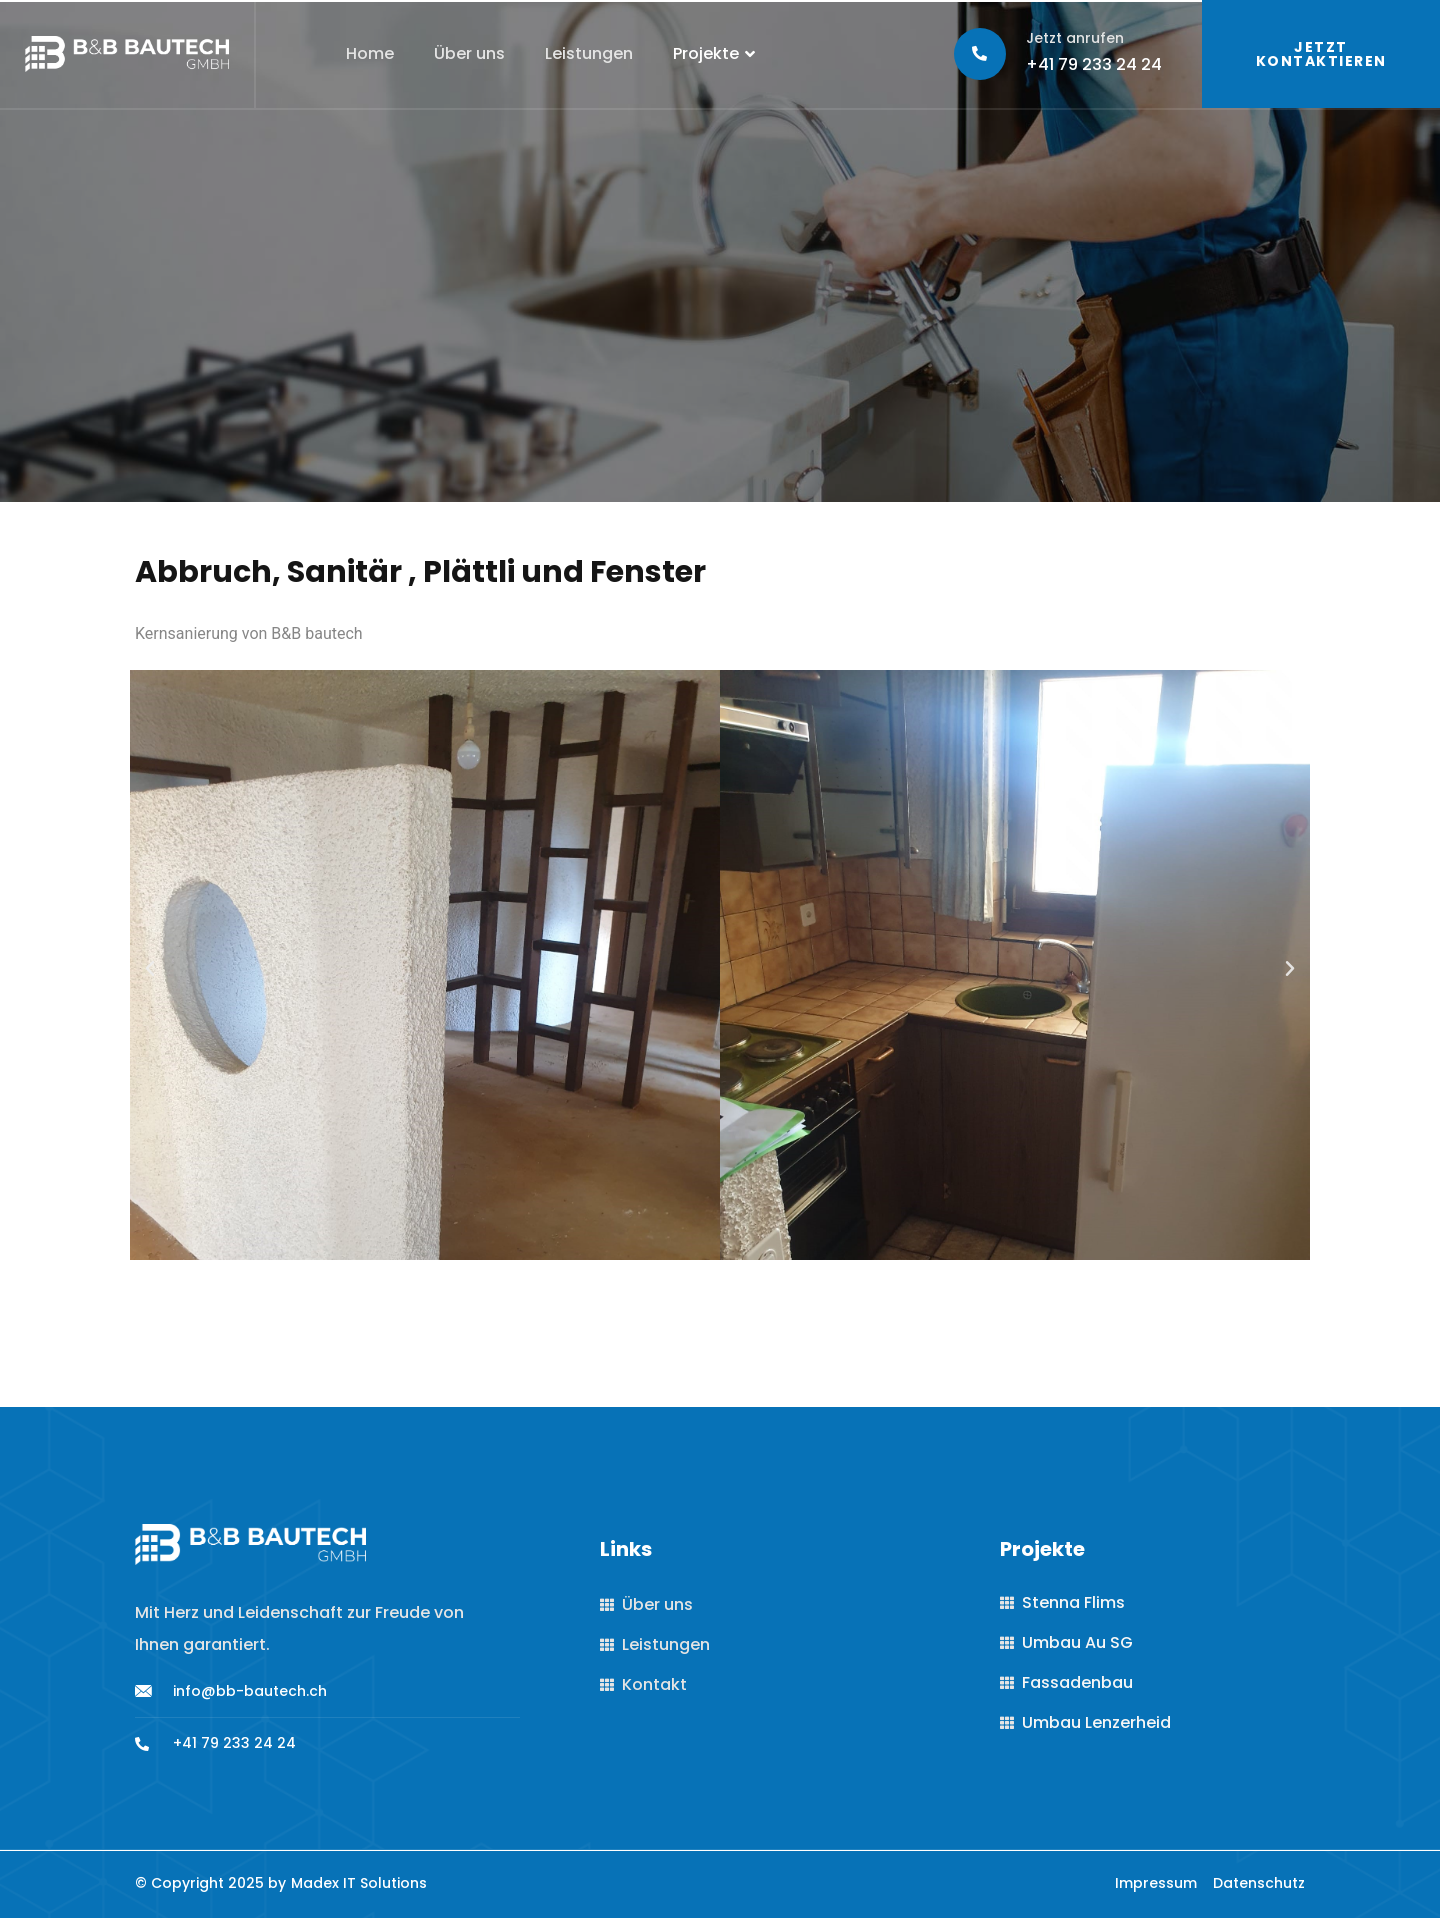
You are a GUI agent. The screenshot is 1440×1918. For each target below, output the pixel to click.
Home (370, 53)
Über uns (469, 53)
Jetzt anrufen (1075, 38)
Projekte (716, 54)
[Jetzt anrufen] (980, 54)
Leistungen (589, 53)
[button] (150, 969)
